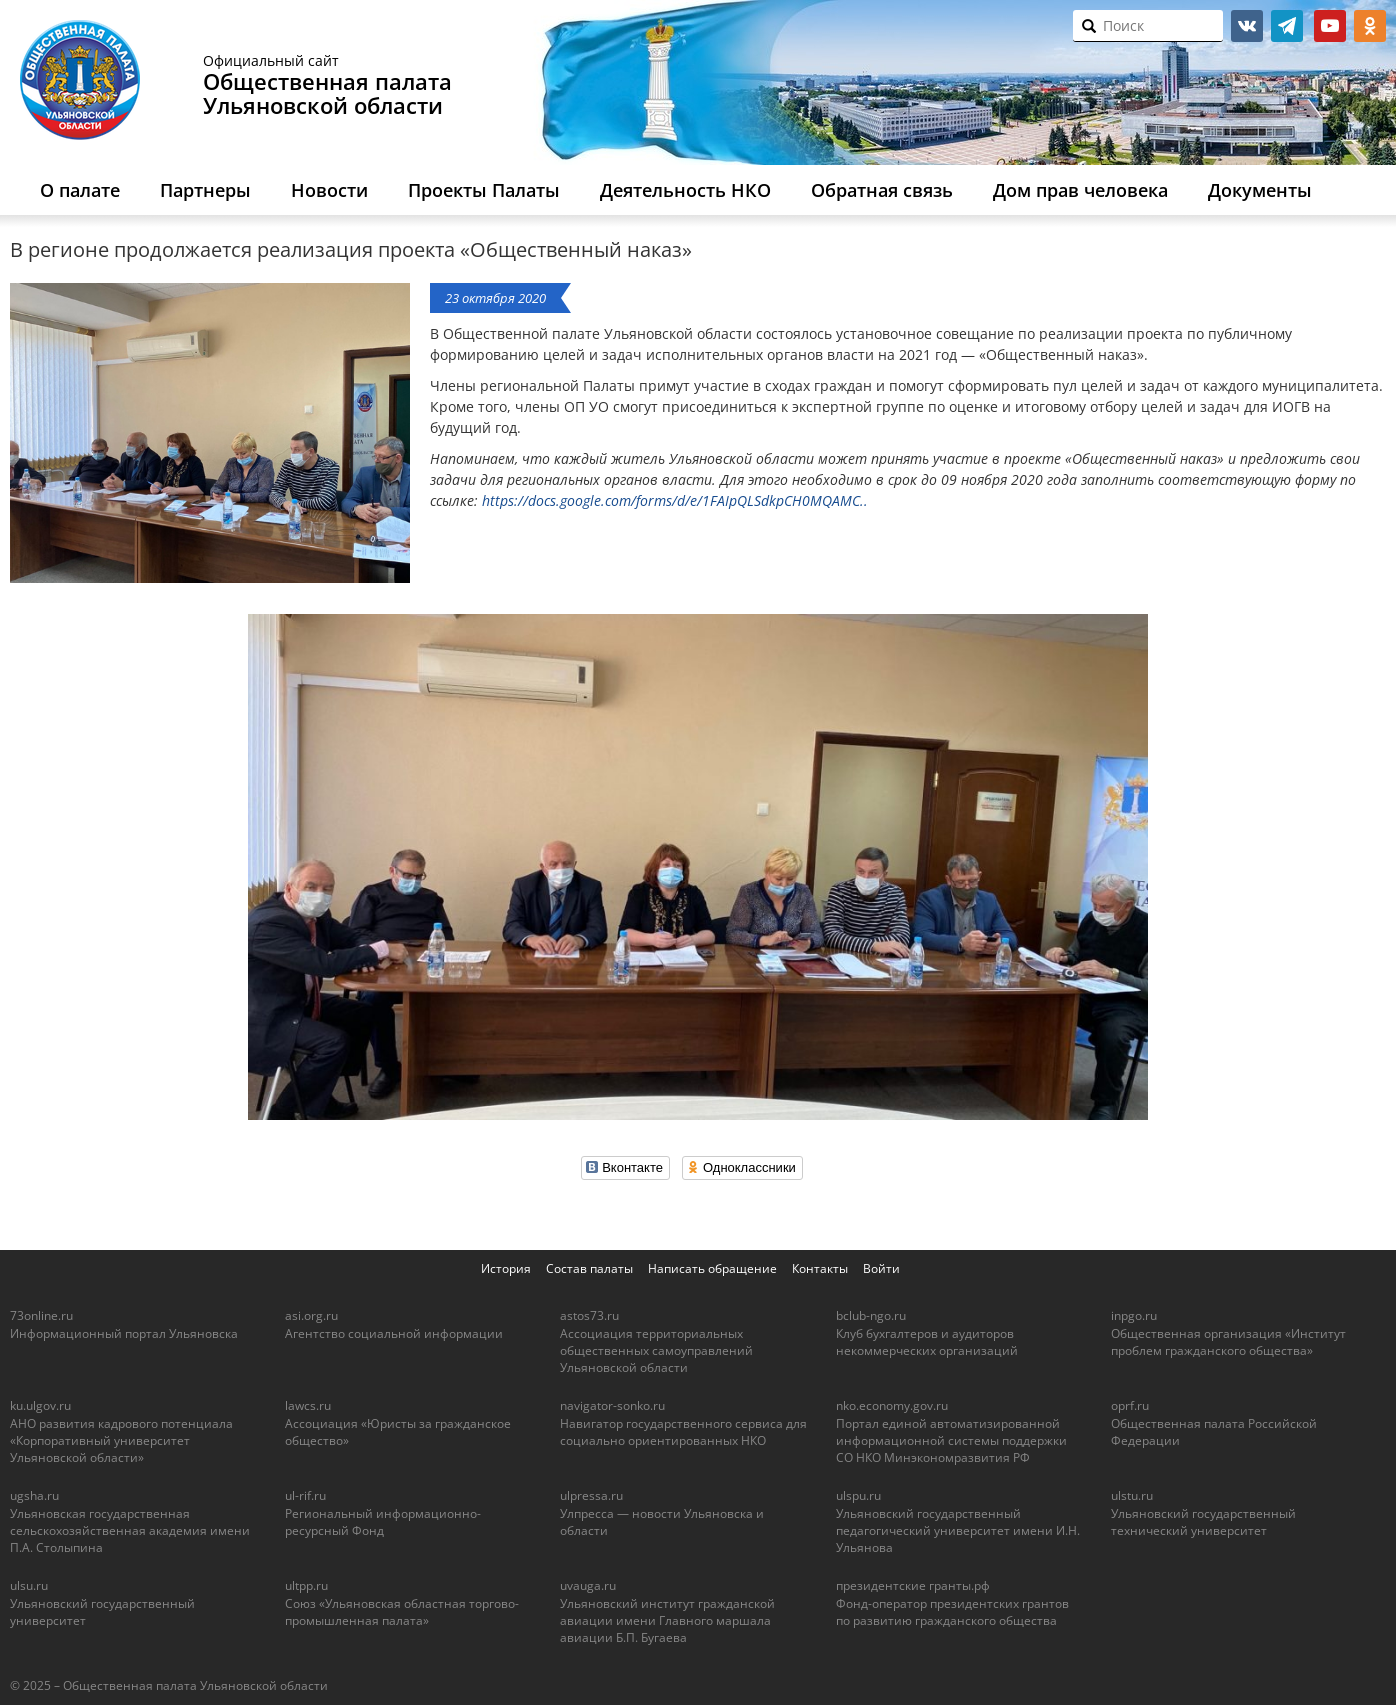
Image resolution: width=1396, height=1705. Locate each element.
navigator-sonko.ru (612, 1405)
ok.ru (1370, 26)
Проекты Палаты (484, 190)
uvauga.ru (588, 1585)
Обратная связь (882, 190)
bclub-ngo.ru (871, 1315)
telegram (1287, 26)
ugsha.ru (34, 1495)
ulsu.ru (29, 1585)
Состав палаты (589, 1268)
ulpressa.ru (591, 1495)
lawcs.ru (308, 1405)
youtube (1330, 26)
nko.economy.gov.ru (892, 1405)
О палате (80, 190)
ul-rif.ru (305, 1495)
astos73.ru (589, 1315)
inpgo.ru (1134, 1315)
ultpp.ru (306, 1585)
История (506, 1268)
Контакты (820, 1268)
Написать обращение (712, 1268)
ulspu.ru (858, 1495)
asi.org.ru (311, 1315)
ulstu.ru (1132, 1495)
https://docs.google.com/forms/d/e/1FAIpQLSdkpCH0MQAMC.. (675, 500)
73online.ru (41, 1315)
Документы (1260, 190)
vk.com (1247, 26)
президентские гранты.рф (913, 1585)
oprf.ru (1130, 1405)
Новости (329, 190)
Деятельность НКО (685, 190)
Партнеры (205, 190)
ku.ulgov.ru (40, 1405)
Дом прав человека (1080, 190)
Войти (881, 1268)
